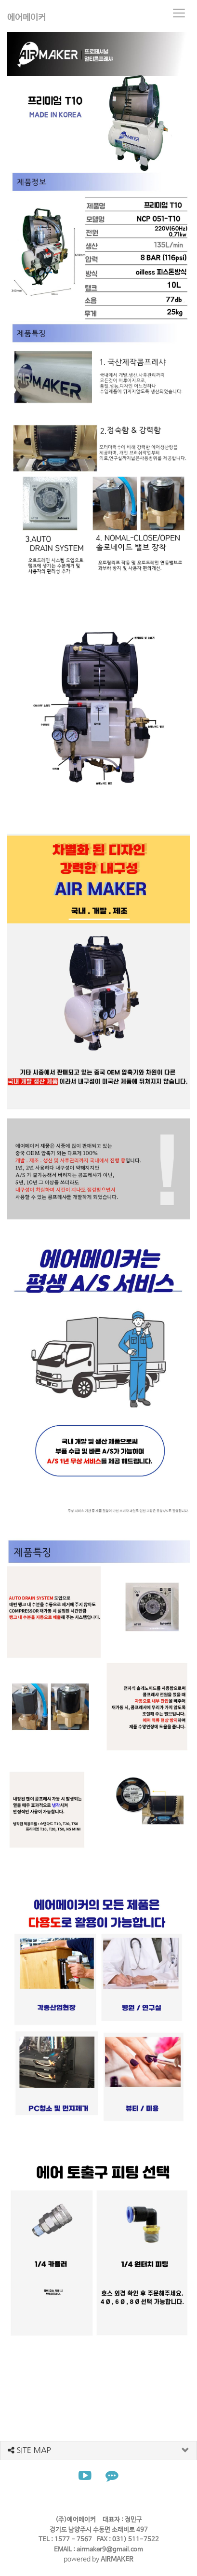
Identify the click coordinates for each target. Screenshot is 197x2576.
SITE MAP (29, 2450)
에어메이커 (26, 18)
